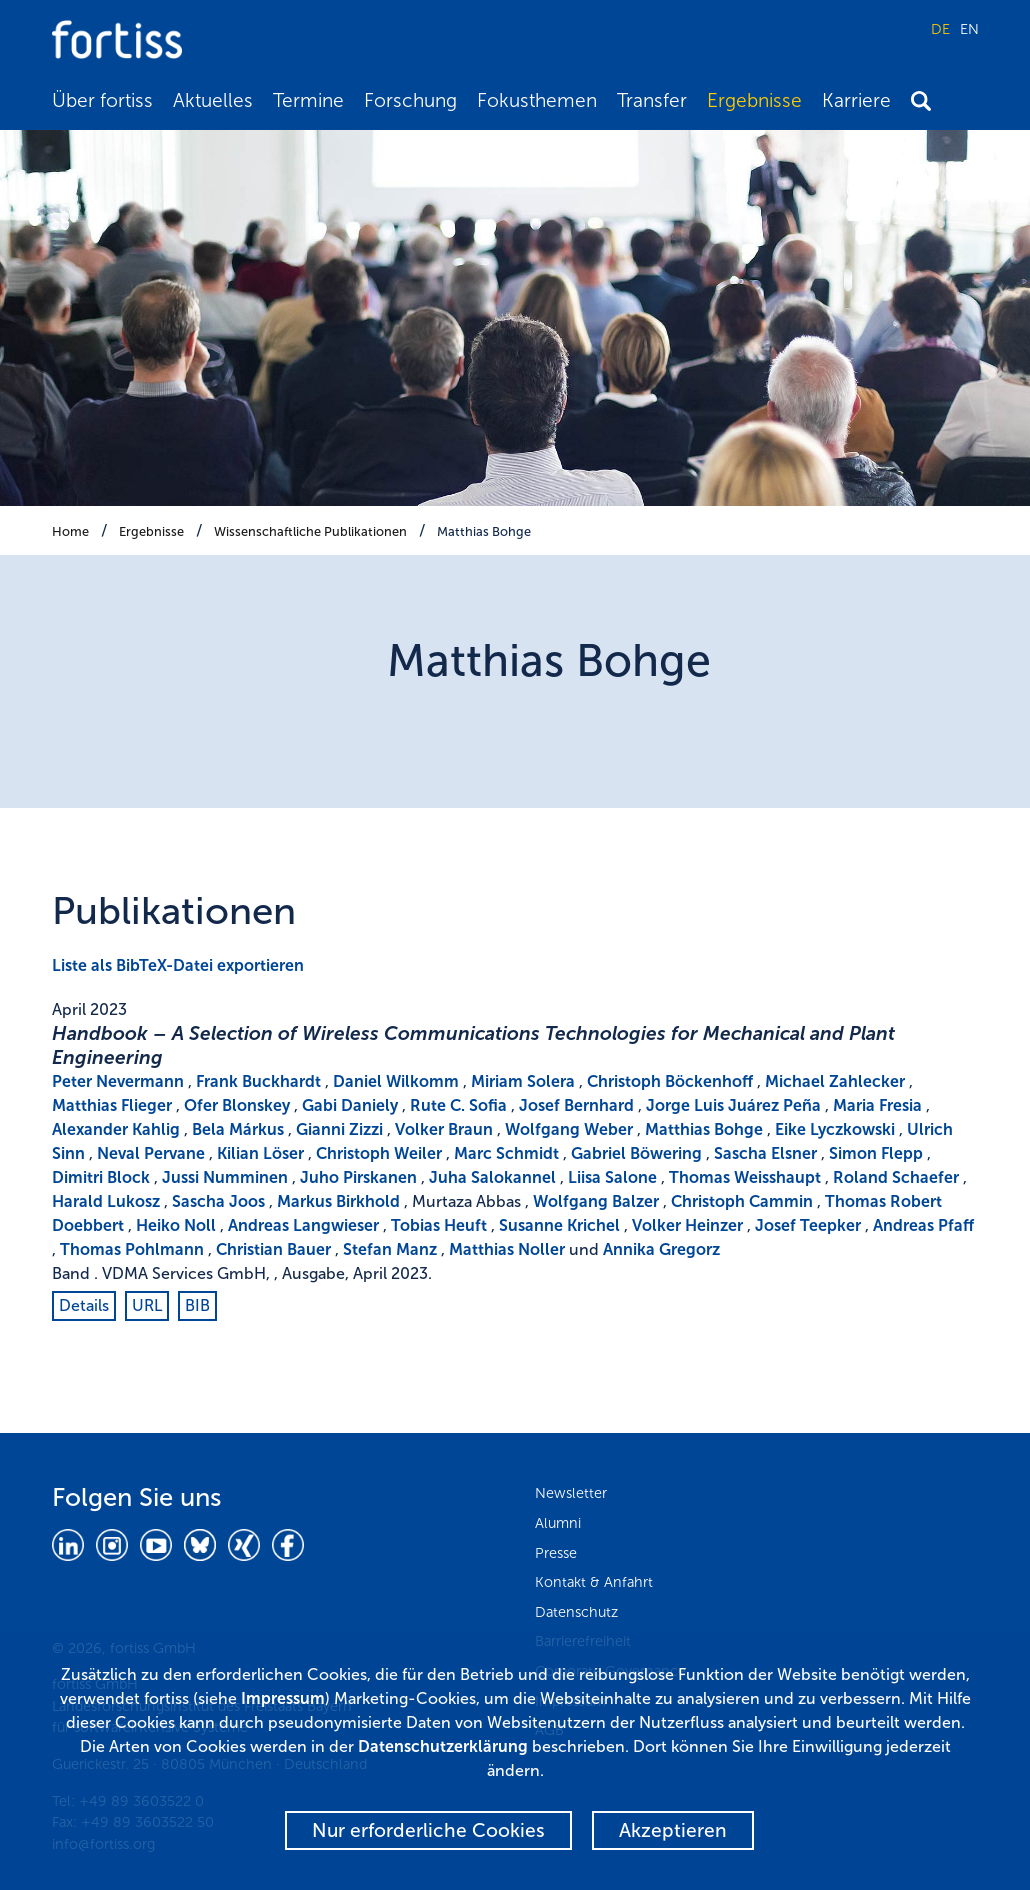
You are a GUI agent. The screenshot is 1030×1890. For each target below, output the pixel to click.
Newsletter (571, 1493)
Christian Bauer (273, 1249)
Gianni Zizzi (339, 1129)
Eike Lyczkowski (835, 1129)
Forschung (410, 100)
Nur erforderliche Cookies (428, 1830)
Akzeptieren (673, 1830)
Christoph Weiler (379, 1153)
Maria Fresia (877, 1105)
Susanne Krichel (559, 1225)
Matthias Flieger (112, 1105)
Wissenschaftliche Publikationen (310, 531)
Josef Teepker (808, 1225)
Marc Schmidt (506, 1153)
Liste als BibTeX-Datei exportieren (178, 965)
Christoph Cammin (742, 1201)
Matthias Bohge (484, 531)
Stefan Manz (390, 1249)
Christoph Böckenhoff (670, 1081)
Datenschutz (576, 1612)
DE (940, 29)
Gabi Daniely (350, 1105)
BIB (197, 1305)
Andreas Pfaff (923, 1225)
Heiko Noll (176, 1225)
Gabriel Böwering (636, 1153)
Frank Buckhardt (258, 1081)
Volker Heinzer (687, 1225)
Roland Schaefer (896, 1177)
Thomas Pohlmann (132, 1249)
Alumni (558, 1523)
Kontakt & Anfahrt (594, 1582)
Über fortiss (102, 100)
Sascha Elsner (765, 1153)
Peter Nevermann (118, 1081)
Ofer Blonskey (237, 1105)
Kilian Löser (260, 1153)
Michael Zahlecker (835, 1081)
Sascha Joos (218, 1201)
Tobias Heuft (439, 1225)
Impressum (283, 1698)
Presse (556, 1553)
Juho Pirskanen (358, 1177)
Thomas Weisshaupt (745, 1177)
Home (70, 531)
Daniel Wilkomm (396, 1081)
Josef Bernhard (576, 1105)
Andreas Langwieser (303, 1225)
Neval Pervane (151, 1153)
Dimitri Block (101, 1177)
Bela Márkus (238, 1129)
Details (84, 1305)
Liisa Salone (612, 1177)
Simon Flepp (876, 1153)
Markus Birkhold (338, 1201)
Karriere (856, 100)
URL (147, 1305)
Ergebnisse (754, 100)
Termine (308, 100)
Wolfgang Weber (569, 1129)
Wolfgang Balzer (596, 1201)
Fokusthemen (537, 100)
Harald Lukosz (106, 1201)
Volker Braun (444, 1129)
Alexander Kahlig (116, 1129)
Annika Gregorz (661, 1249)
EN (969, 29)
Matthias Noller (507, 1249)
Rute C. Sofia (458, 1105)
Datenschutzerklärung (443, 1746)
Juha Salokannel (492, 1177)
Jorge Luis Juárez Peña (733, 1105)
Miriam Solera (523, 1081)
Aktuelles (213, 100)
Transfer (652, 100)
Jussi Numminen (225, 1177)
